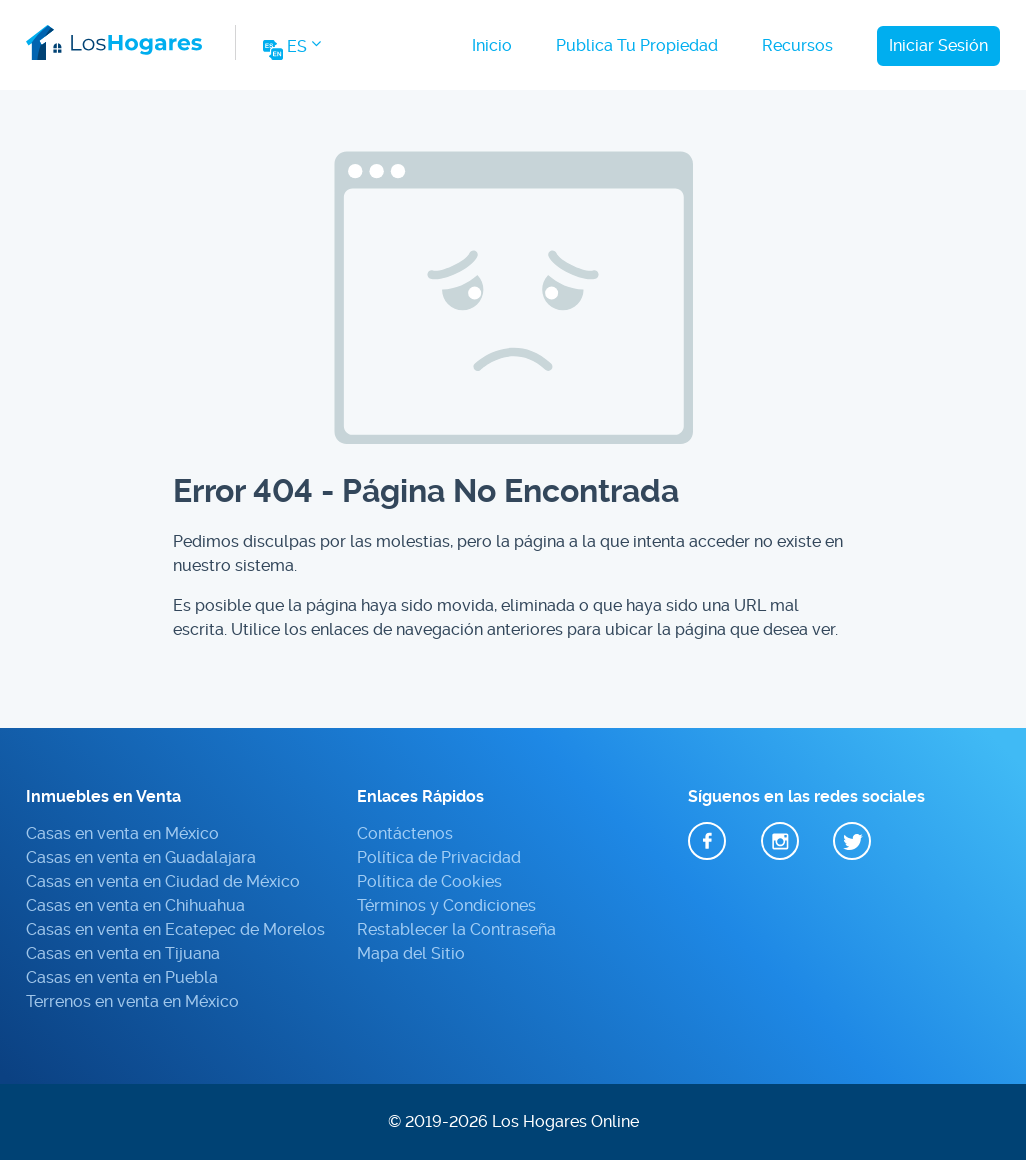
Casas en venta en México (122, 833)
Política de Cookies (429, 881)
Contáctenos (405, 833)
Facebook (707, 842)
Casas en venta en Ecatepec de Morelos (175, 929)
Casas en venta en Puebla (122, 977)
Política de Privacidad (439, 857)
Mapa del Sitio (411, 953)
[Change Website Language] (290, 52)
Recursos (797, 45)
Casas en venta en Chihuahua (135, 905)
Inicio (492, 45)
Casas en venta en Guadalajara (141, 857)
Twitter (852, 842)
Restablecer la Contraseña (456, 929)
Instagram (780, 842)
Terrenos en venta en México (132, 1001)
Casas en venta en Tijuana (123, 953)
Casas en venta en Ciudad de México (163, 881)
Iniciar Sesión (938, 45)
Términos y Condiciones (446, 905)
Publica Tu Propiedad (637, 45)
